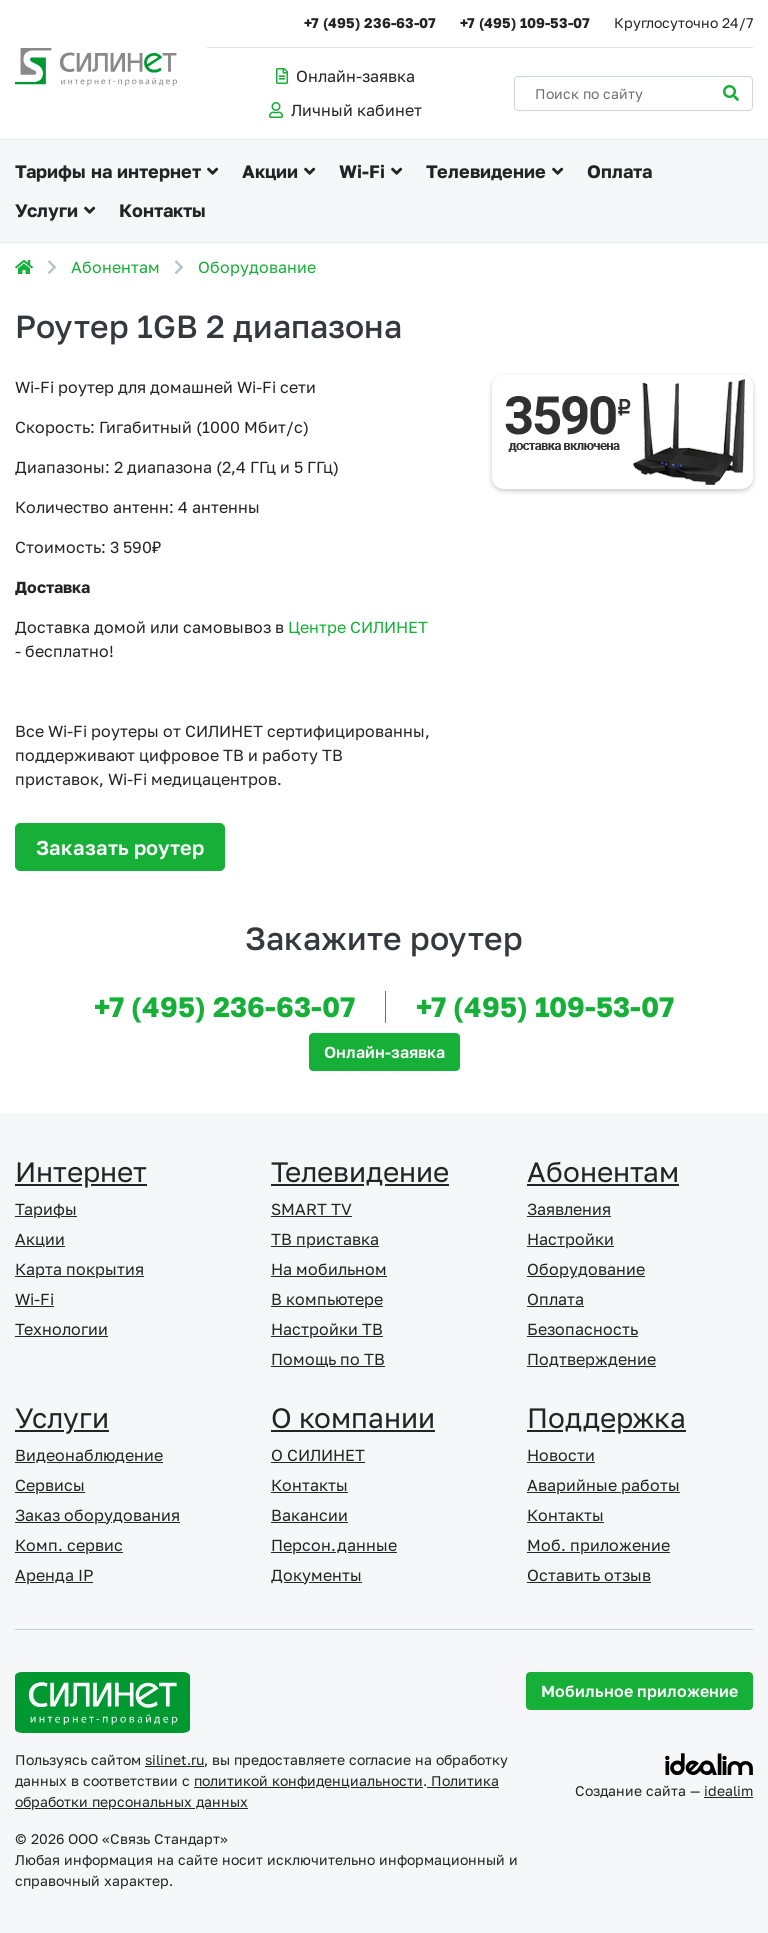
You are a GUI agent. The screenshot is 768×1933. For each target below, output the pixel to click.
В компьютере (327, 1299)
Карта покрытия (79, 1269)
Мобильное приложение (639, 1691)
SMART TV (311, 1209)
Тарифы (46, 1209)
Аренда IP (54, 1575)
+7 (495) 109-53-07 (525, 22)
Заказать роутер (120, 847)
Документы (316, 1575)
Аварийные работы (603, 1485)
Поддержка (606, 1417)
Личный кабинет (345, 110)
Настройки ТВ (327, 1329)
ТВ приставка (325, 1239)
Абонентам (115, 267)
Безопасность (582, 1329)
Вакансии (309, 1515)
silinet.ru (174, 1759)
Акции (270, 171)
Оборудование (257, 267)
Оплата (619, 171)
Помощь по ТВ (328, 1359)
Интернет (81, 1171)
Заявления (569, 1209)
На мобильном (329, 1269)
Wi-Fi (362, 171)
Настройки (570, 1239)
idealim (728, 1790)
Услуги (46, 210)
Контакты (162, 210)
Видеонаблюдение (89, 1455)
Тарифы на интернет (108, 171)
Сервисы (50, 1485)
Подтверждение (591, 1359)
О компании (353, 1417)
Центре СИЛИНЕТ (358, 627)
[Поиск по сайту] (633, 93)
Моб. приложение (598, 1545)
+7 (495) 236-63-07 (370, 22)
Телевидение (486, 171)
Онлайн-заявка (345, 76)
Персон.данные (334, 1545)
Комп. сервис (69, 1545)
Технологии (61, 1329)
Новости (561, 1455)
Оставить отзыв (589, 1575)
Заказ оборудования (97, 1515)
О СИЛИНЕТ (318, 1455)
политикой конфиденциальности (308, 1780)
